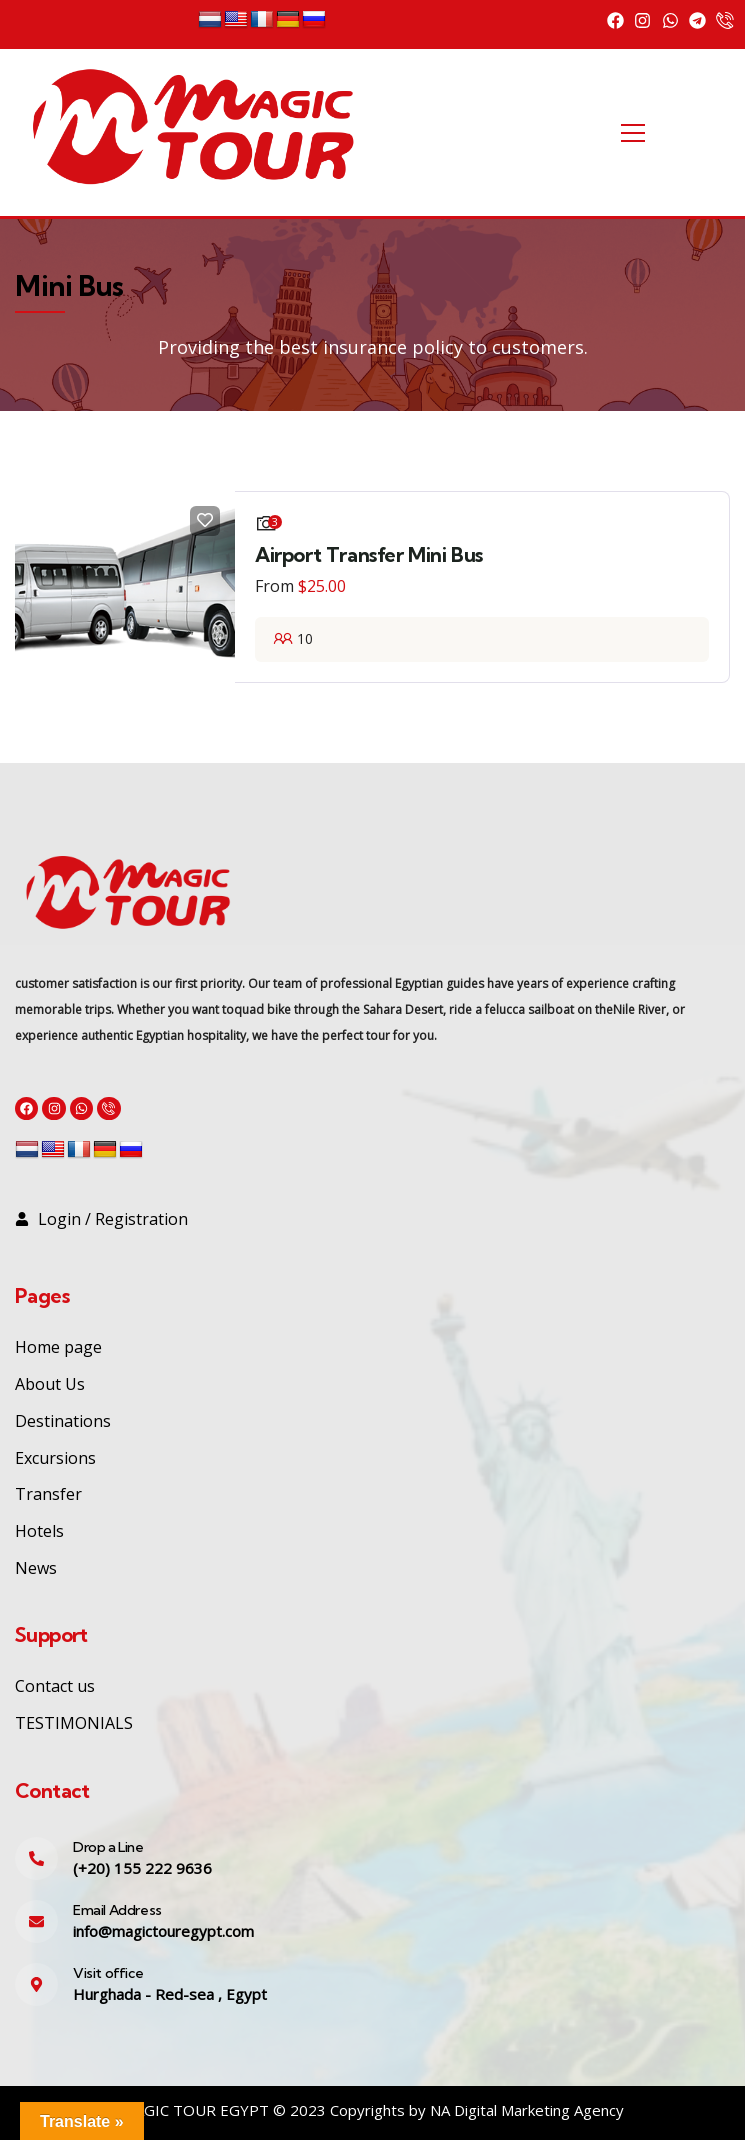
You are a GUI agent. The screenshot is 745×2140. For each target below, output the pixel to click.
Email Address (117, 1910)
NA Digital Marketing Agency (527, 2110)
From (274, 586)
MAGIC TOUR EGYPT (195, 2110)
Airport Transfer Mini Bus (369, 554)
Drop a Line (108, 1847)
